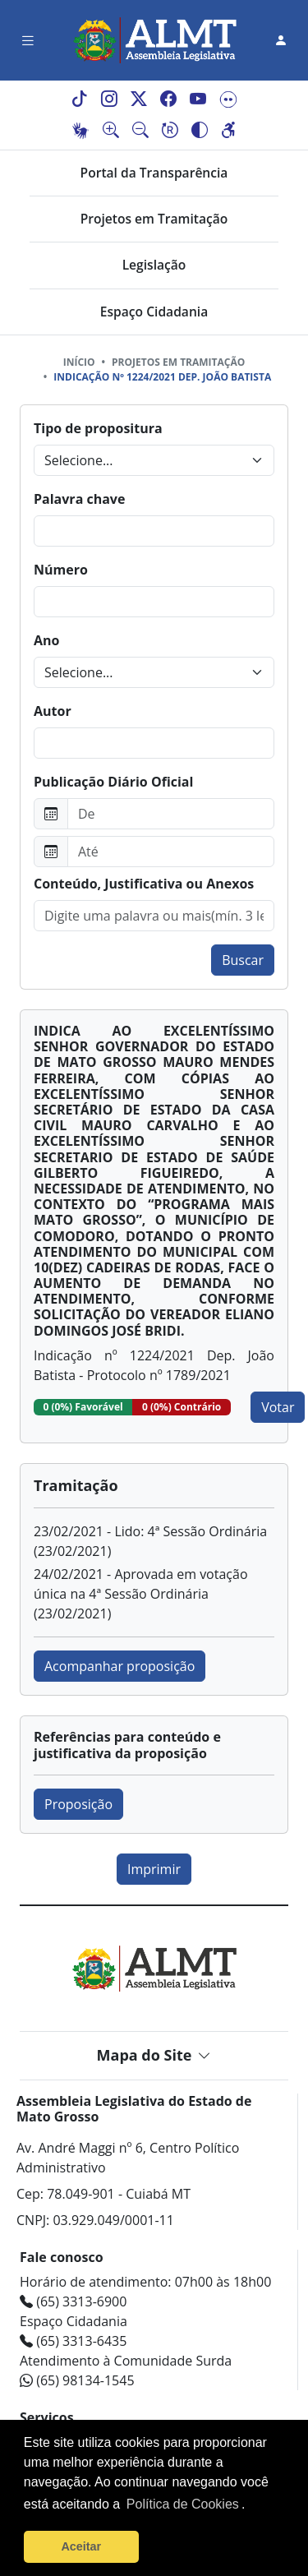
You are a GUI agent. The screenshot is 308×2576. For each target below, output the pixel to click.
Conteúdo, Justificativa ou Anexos (144, 884)
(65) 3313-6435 (73, 2341)
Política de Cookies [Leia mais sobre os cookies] (182, 2504)
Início (79, 362)
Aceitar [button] (81, 2546)
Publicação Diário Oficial (113, 782)
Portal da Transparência (154, 173)
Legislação (154, 265)
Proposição (78, 1804)
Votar (277, 1407)
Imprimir (154, 1869)
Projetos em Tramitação (154, 219)
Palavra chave (79, 499)
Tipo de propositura (98, 428)
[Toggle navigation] (28, 41)
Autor (52, 711)
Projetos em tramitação (178, 362)
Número (61, 570)
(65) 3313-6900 (73, 2301)
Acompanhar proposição (119, 1666)
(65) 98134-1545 (77, 2380)
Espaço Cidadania (154, 311)
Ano (46, 640)
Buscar (243, 960)
